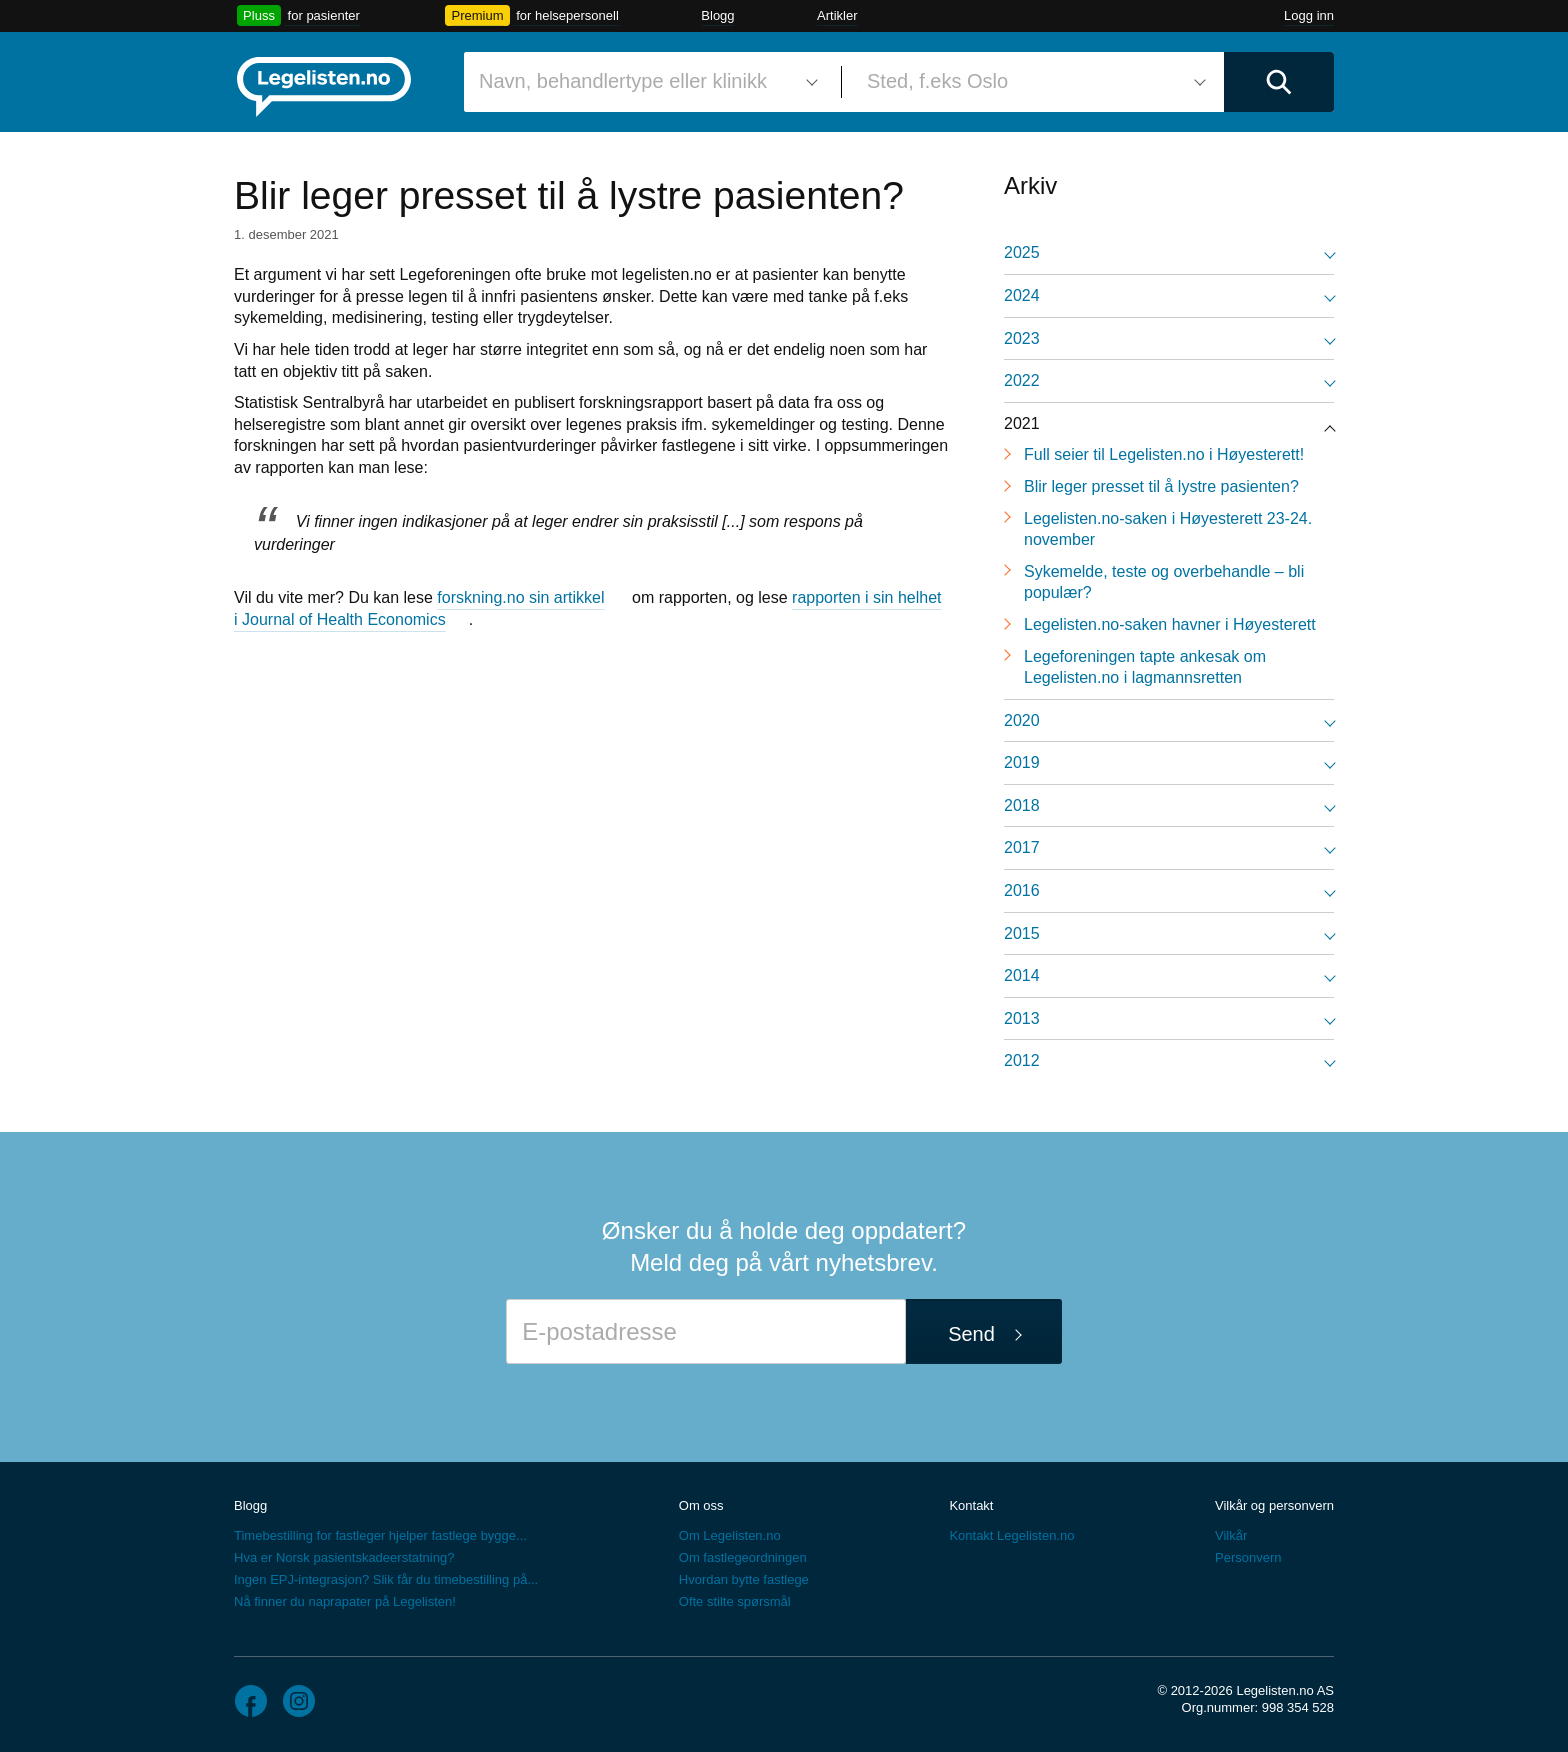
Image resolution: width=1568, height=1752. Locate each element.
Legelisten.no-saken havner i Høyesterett (1170, 624)
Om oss (701, 1505)
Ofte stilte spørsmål (735, 1601)
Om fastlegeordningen (743, 1557)
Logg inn (1309, 15)
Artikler (837, 15)
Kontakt (971, 1505)
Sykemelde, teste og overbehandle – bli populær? (1164, 582)
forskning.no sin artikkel (520, 597)
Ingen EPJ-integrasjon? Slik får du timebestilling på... (386, 1579)
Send (971, 1334)
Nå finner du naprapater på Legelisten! (345, 1601)
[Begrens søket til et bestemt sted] (1033, 82)
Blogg (717, 15)
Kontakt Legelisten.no (1011, 1535)
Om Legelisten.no (730, 1535)
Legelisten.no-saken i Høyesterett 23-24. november (1168, 529)
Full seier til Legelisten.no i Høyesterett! (1164, 454)
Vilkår (1231, 1535)
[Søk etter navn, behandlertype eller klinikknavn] (645, 82)
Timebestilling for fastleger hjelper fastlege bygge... (380, 1535)
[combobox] (645, 82)
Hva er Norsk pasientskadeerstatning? (344, 1557)
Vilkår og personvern (1274, 1505)
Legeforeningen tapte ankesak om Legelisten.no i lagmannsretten (1145, 667)
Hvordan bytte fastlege (744, 1579)
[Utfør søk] (1279, 82)
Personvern (1248, 1557)
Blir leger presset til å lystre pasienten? (1161, 486)
